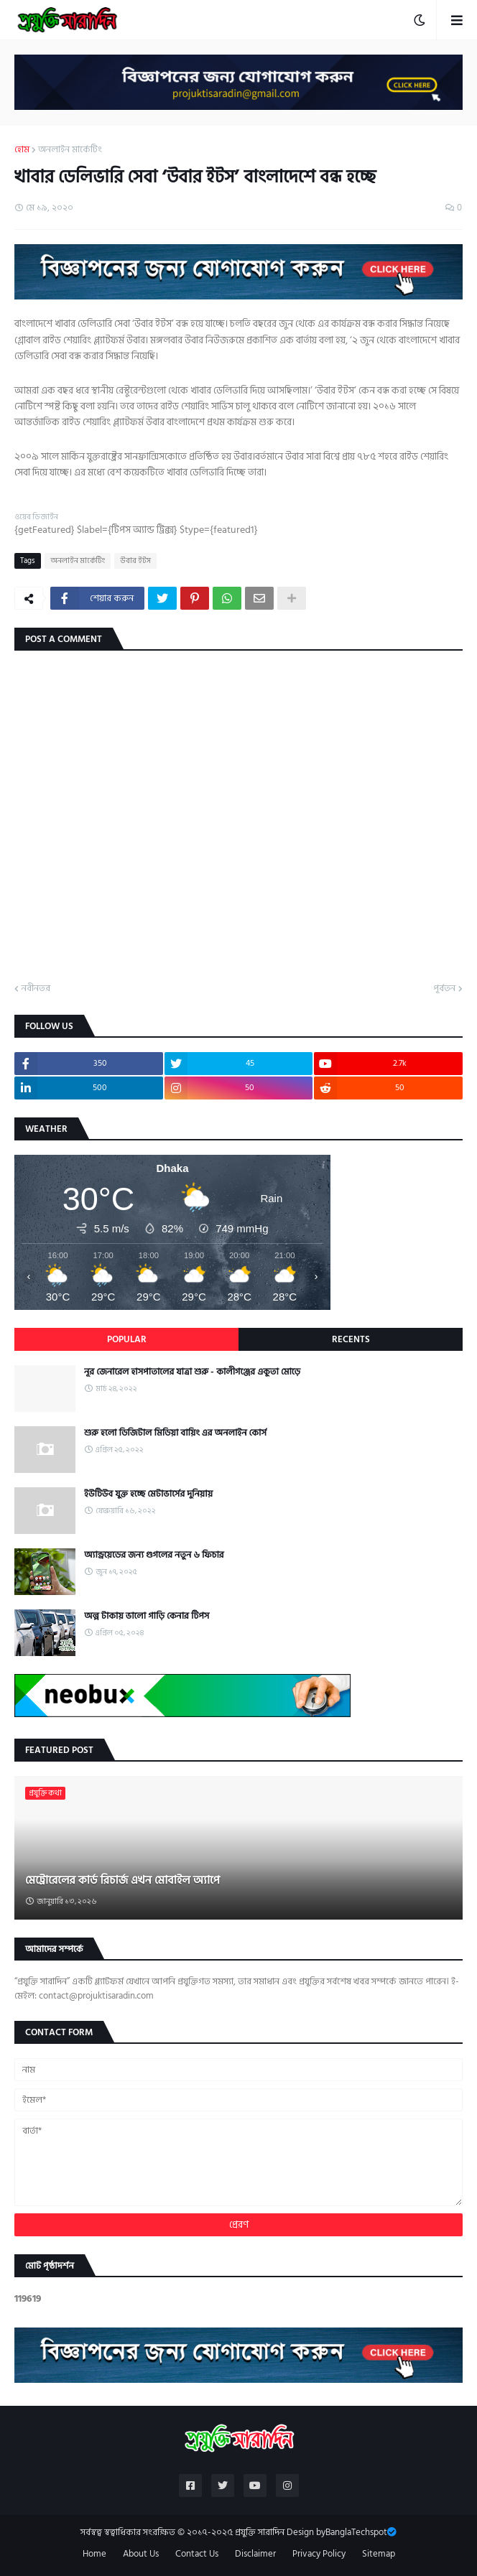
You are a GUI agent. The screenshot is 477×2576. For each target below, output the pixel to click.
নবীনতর (36, 989)
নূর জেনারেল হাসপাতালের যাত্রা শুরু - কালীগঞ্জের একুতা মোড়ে (192, 1371)
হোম (21, 150)
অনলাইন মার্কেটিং (70, 150)
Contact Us (196, 2554)
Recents (351, 1339)
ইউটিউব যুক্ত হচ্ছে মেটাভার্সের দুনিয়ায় (148, 1493)
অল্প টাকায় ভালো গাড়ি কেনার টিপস (146, 1615)
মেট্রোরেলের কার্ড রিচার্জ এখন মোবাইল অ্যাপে (122, 1880)
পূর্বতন (444, 989)
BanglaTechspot (356, 2532)
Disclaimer (255, 2554)
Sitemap (378, 2554)
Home (94, 2554)
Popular (127, 1339)
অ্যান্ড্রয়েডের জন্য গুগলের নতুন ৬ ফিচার (154, 1554)
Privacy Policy (319, 2554)
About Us (141, 2554)
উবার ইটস (135, 560)
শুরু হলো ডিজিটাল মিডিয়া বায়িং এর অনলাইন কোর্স (175, 1432)
